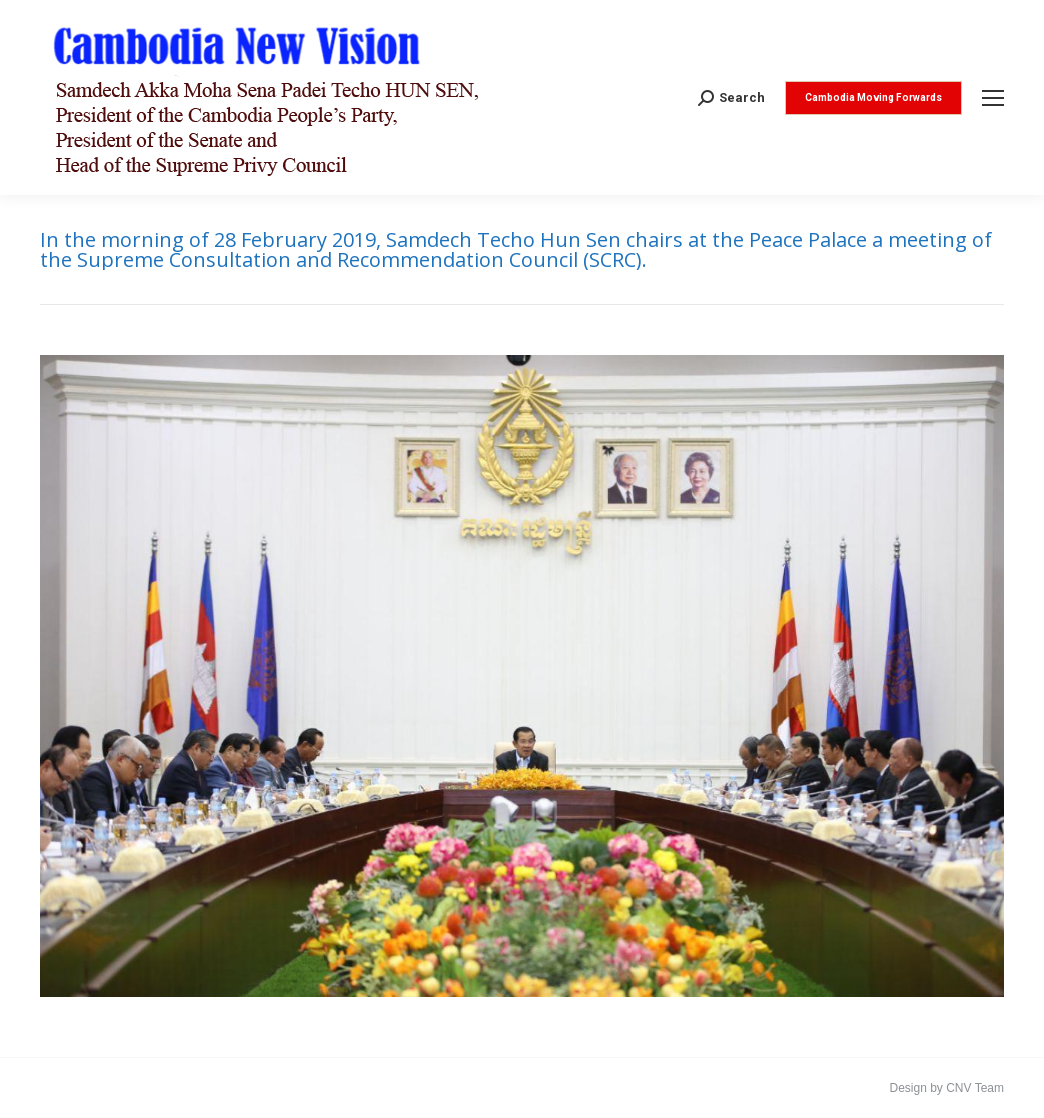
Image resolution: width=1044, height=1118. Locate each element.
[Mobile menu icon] (993, 98)
